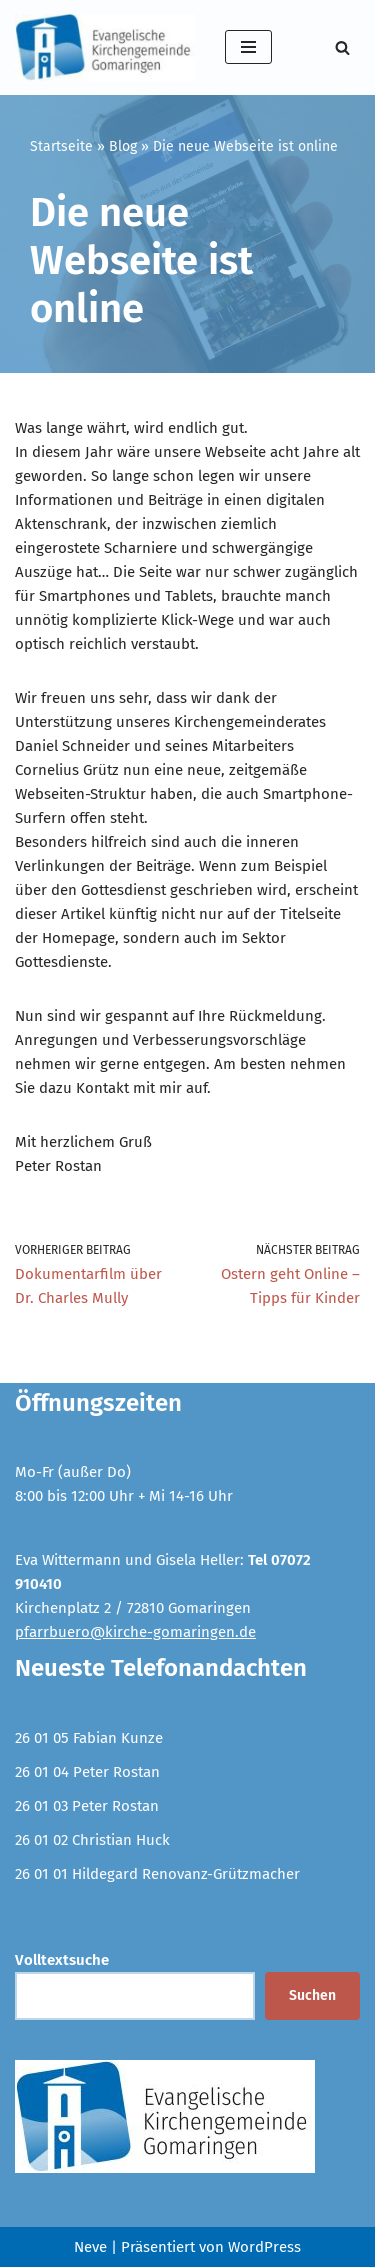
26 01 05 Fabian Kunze (89, 1738)
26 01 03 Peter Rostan (87, 1806)
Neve (90, 2247)
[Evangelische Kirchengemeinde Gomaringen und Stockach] (105, 47)
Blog (123, 146)
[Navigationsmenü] (248, 47)
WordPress (264, 2247)
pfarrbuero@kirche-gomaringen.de (135, 1632)
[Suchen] (342, 47)
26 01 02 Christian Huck (92, 1840)
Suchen (312, 1995)
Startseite (61, 146)
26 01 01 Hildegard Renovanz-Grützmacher (157, 1874)
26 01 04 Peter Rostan (87, 1772)
